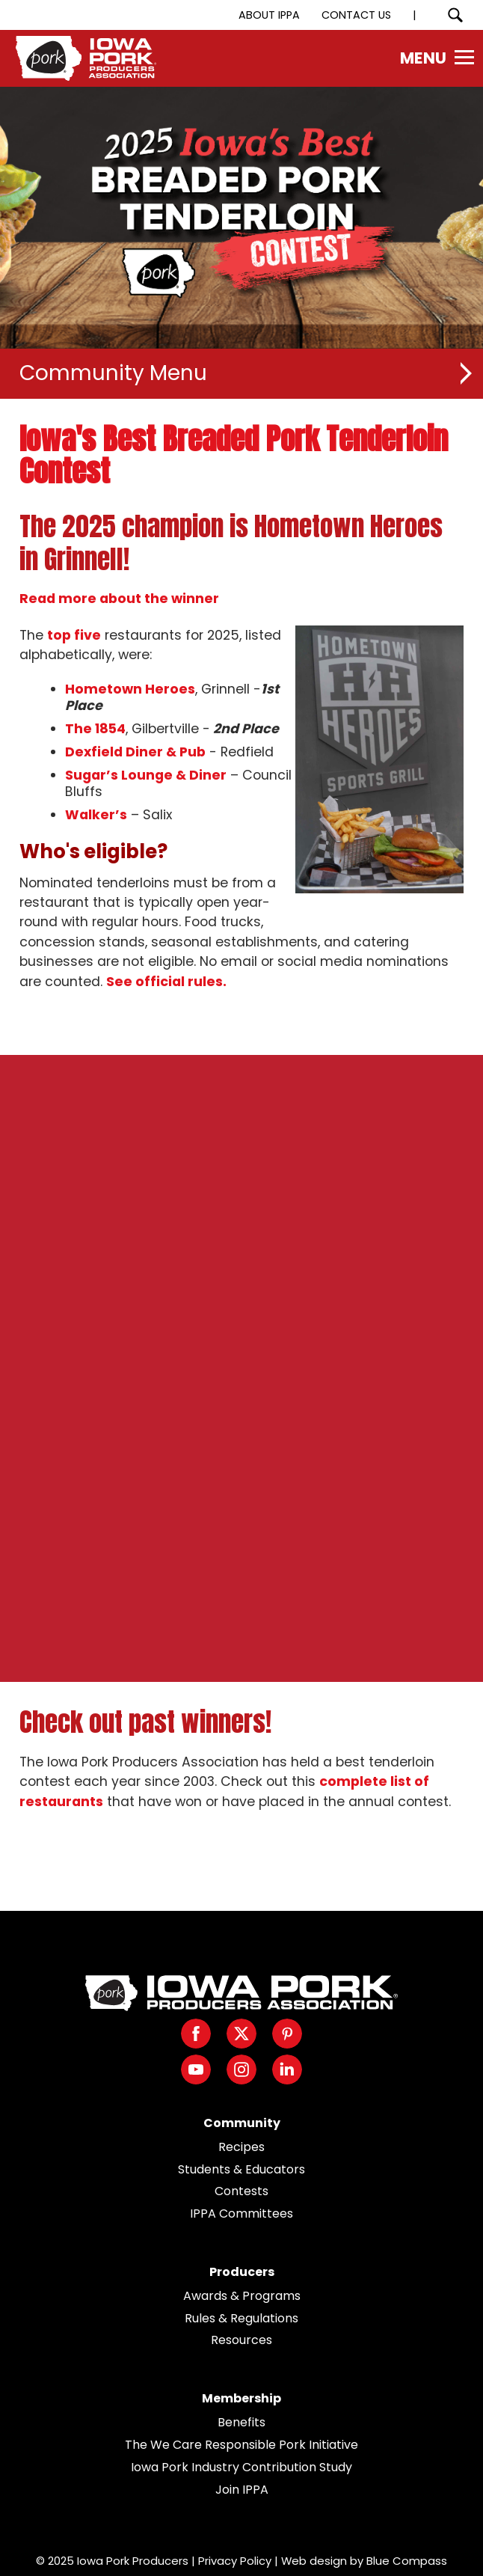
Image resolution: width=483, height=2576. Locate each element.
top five (74, 635)
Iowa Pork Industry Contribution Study (241, 2467)
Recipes (241, 2147)
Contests (241, 2191)
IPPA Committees (241, 2213)
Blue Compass (406, 2561)
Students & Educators (241, 2169)
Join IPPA (241, 2489)
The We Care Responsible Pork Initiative (241, 2444)
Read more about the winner (119, 599)
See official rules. (166, 982)
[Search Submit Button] (455, 15)
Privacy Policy (234, 2561)
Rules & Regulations (241, 2318)
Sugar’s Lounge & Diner (146, 775)
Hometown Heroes (130, 689)
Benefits (241, 2422)
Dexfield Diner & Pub (135, 752)
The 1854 (95, 729)
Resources (241, 2340)
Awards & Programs (242, 2295)
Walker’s (96, 815)
